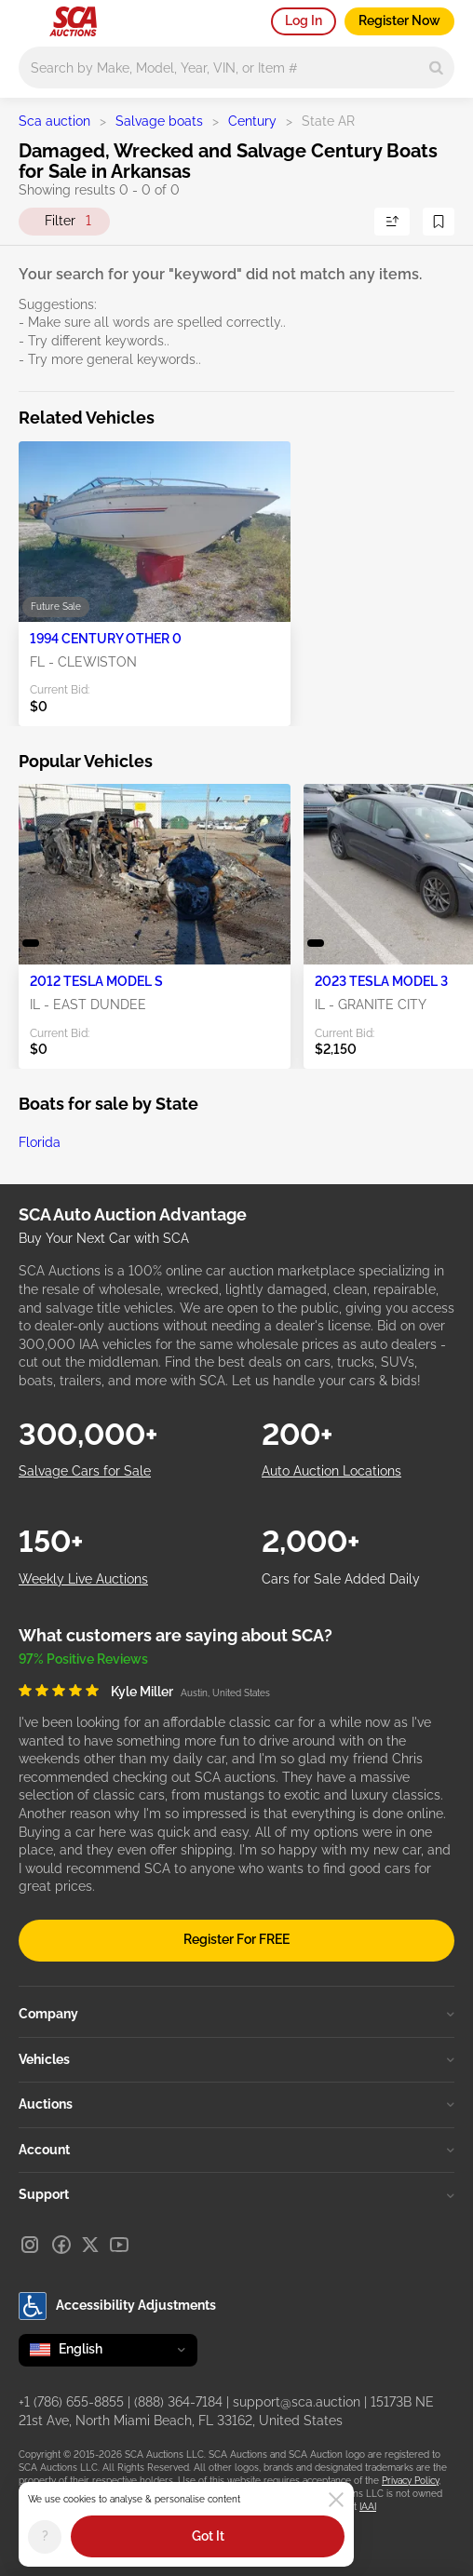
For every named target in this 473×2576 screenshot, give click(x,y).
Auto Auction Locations (331, 1470)
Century (252, 121)
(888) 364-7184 (178, 2401)
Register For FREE (236, 1939)
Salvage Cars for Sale (85, 1470)
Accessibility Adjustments (117, 2306)
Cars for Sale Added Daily (341, 1578)
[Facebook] (61, 2244)
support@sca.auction (296, 2401)
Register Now (399, 20)
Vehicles (236, 2059)
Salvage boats (159, 121)
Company (236, 2013)
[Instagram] (30, 2244)
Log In (303, 20)
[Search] (436, 67)
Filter (68, 221)
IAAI (367, 2507)
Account (236, 2149)
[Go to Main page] (73, 21)
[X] (90, 2244)
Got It (208, 2536)
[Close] (336, 2499)
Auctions (236, 2104)
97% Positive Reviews (83, 1659)
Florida (40, 1142)
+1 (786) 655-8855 (71, 2401)
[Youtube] (119, 2244)
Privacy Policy (410, 2480)
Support (236, 2194)
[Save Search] (438, 222)
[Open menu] (28, 18)
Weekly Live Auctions (83, 1578)
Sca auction (54, 121)
